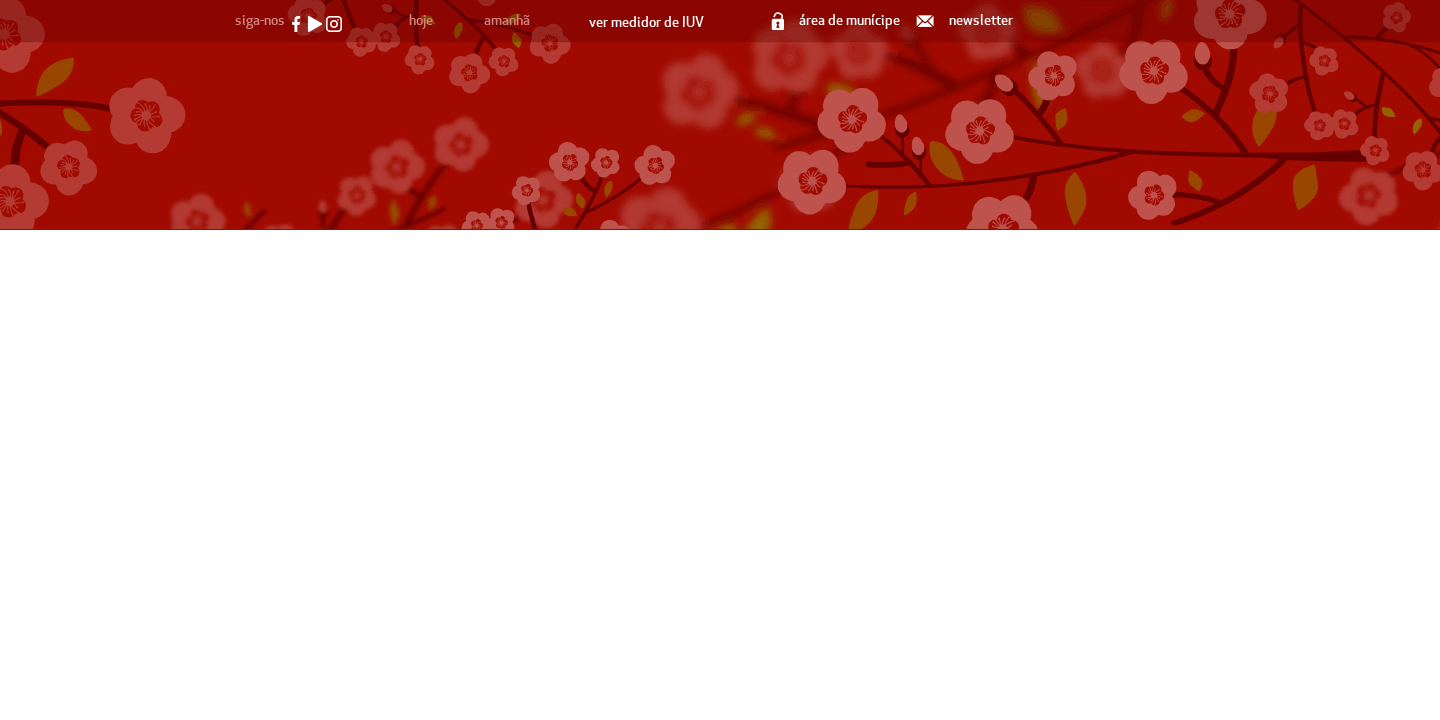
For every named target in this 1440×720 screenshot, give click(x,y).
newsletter (966, 20)
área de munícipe (837, 20)
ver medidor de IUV (646, 22)
